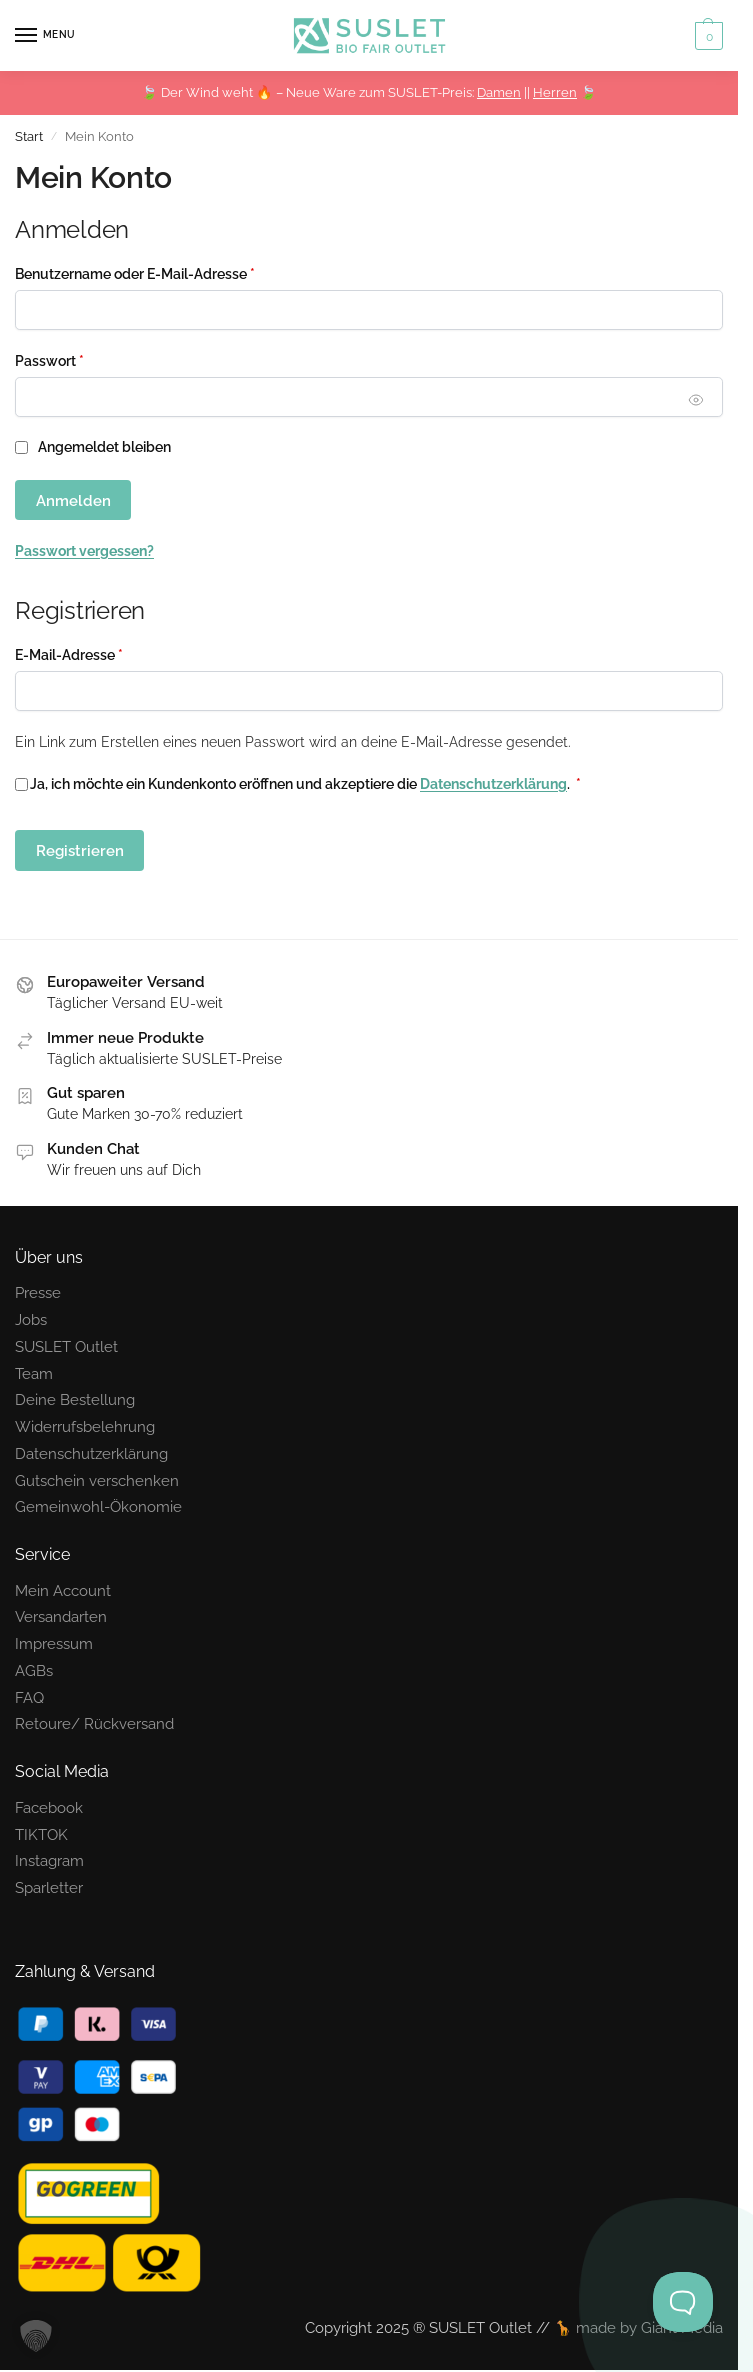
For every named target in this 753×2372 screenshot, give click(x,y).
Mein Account (63, 1590)
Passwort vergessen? (84, 551)
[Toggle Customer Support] (683, 2302)
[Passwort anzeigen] (696, 399)
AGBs (34, 1670)
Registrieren (80, 850)
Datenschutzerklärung (493, 784)
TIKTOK (41, 1834)
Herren (555, 92)
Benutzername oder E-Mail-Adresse (172, 272)
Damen (499, 92)
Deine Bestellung (75, 1399)
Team (34, 1373)
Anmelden (73, 500)
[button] (706, 36)
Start (29, 136)
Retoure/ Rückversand (94, 1723)
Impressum (54, 1643)
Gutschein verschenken (97, 1480)
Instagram (49, 1860)
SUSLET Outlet (66, 1346)
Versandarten (61, 1616)
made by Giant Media (649, 2327)
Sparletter (49, 1887)
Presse (38, 1292)
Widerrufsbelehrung (85, 1426)
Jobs (31, 1319)
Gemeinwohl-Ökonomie (98, 1506)
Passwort (87, 359)
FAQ (29, 1697)
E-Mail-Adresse (106, 653)
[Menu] (45, 36)
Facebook (49, 1807)
